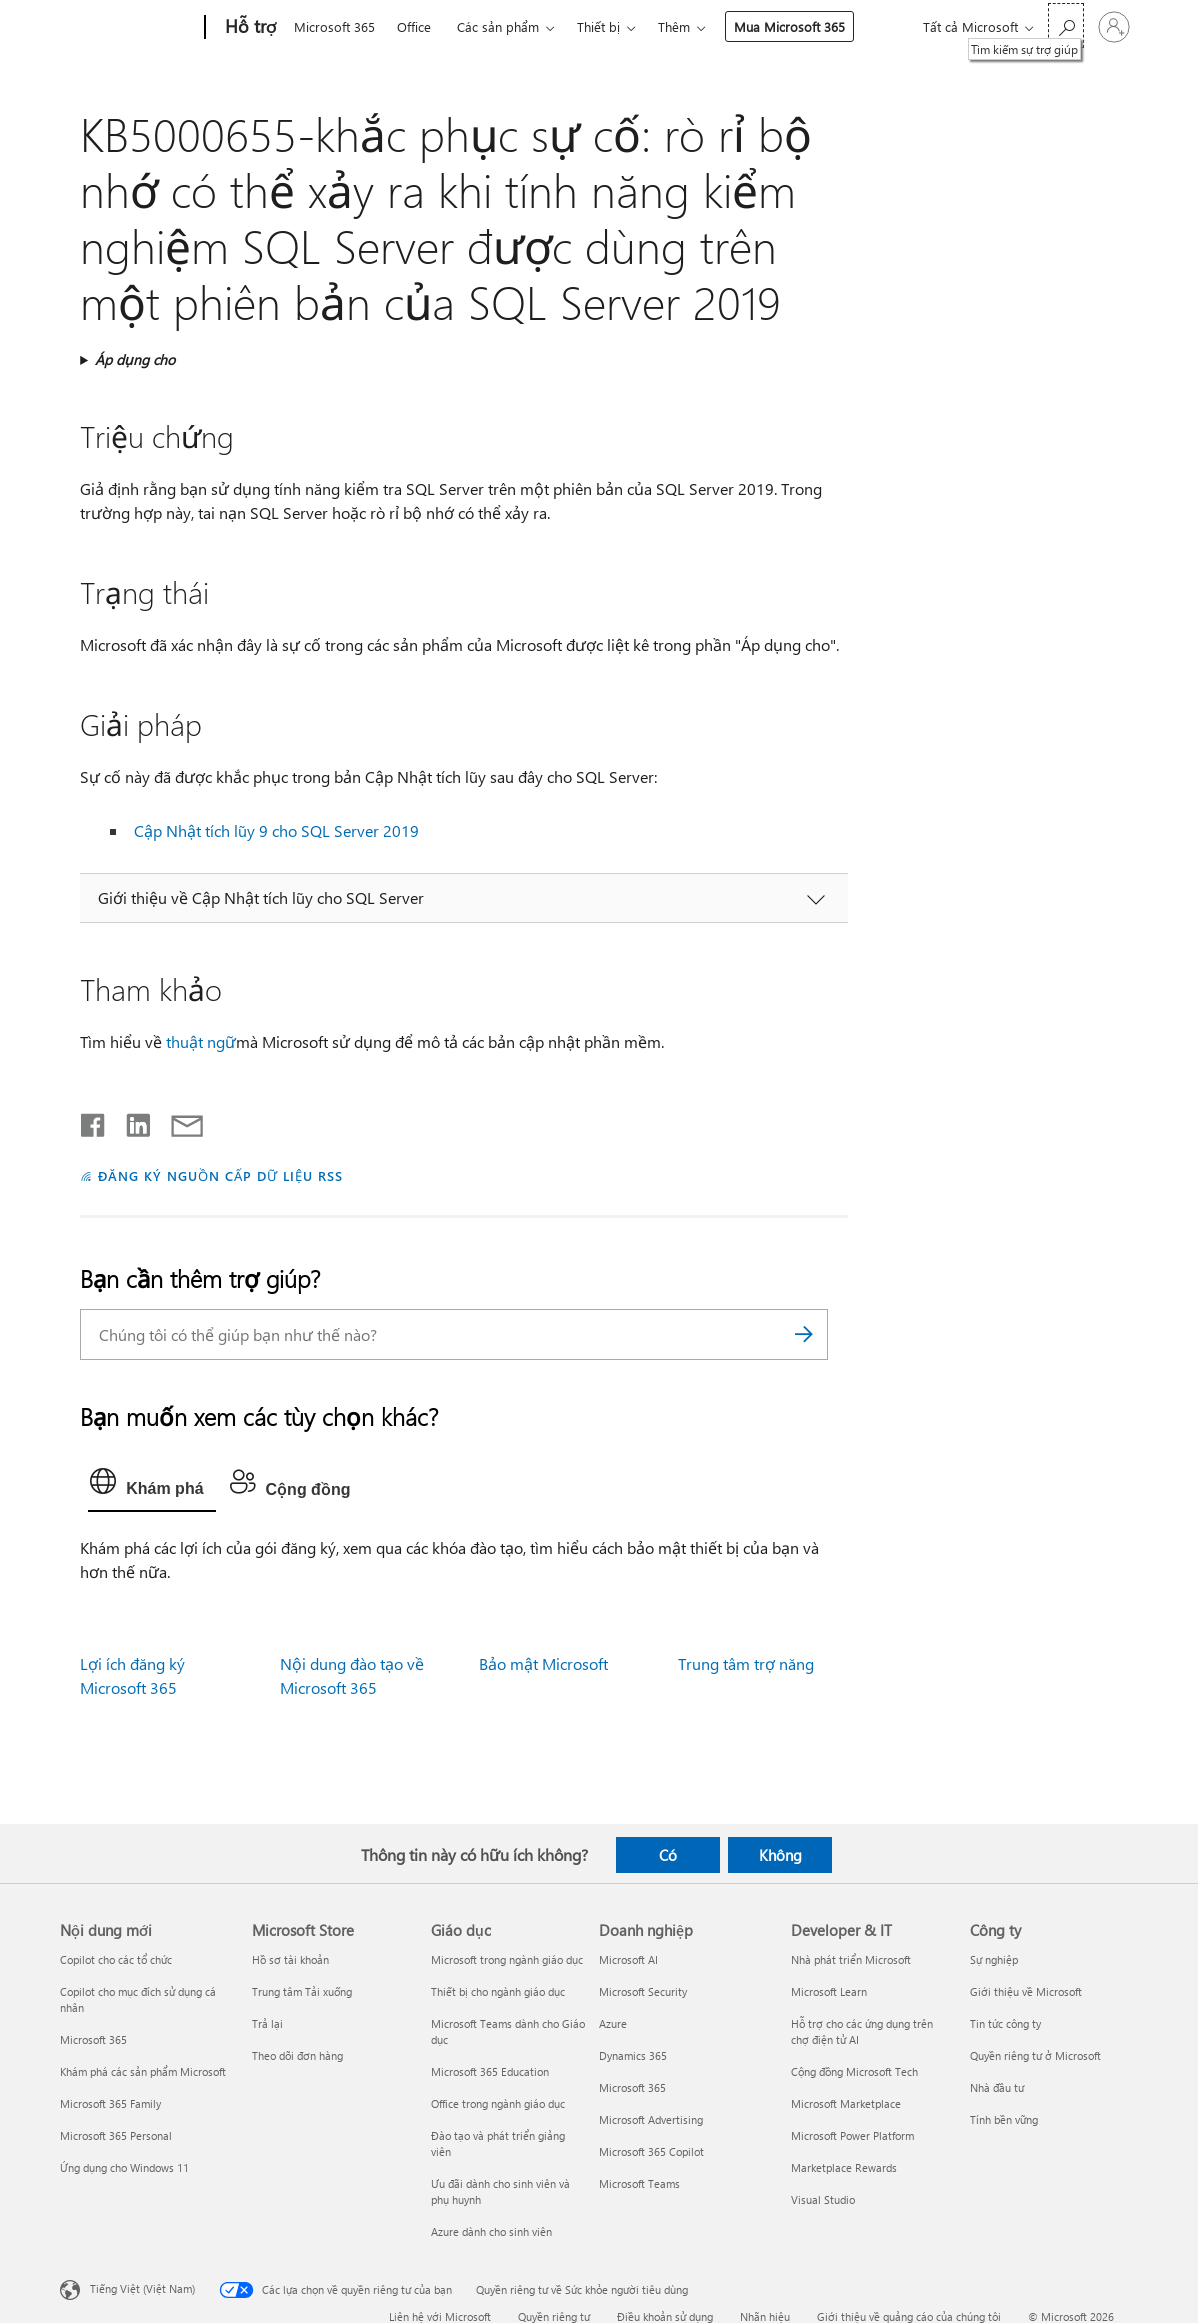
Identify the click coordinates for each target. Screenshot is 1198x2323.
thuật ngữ (201, 1041)
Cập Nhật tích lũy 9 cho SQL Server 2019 (276, 830)
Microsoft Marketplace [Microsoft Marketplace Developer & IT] (846, 2103)
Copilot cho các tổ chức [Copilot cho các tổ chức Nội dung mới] (116, 1959)
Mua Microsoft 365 (789, 26)
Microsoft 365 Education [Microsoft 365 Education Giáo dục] (490, 2071)
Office (414, 26)
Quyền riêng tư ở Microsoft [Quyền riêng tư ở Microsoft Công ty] (1035, 2055)
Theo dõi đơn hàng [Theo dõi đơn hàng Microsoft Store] (297, 2055)
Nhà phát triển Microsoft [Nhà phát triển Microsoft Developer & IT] (851, 1959)
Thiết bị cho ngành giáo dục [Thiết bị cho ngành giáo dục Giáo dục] (498, 1991)
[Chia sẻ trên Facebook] (94, 1121)
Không (780, 1855)
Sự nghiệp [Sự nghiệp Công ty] (994, 1959)
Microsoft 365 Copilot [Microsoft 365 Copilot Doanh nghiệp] (651, 2151)
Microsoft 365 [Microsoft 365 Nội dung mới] (93, 2039)
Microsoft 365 (334, 26)
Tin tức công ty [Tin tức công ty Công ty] (1005, 2023)
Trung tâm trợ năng (746, 1663)
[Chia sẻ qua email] (178, 1121)
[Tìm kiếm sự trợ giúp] (1066, 25)
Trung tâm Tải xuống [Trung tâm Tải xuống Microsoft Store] (302, 1991)
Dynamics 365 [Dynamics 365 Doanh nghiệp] (633, 2055)
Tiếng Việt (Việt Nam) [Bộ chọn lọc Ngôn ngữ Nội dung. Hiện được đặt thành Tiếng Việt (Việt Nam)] (142, 2288)
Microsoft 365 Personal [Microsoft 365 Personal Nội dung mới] (116, 2135)
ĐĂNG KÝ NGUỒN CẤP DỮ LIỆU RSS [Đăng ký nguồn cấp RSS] (220, 1175)
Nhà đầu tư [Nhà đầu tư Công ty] (997, 2087)
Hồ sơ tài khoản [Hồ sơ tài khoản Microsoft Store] (290, 1959)
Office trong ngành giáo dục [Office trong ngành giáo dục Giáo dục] (498, 2103)
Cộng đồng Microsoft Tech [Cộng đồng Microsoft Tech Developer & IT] (854, 2071)
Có (668, 1855)
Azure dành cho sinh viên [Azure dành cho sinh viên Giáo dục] (491, 2231)
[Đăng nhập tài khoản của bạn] (1114, 27)
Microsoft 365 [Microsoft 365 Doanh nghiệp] (632, 2087)
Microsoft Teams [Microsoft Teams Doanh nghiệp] (639, 2183)
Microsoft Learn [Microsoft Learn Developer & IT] (829, 1991)
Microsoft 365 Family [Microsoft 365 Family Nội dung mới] (110, 2103)
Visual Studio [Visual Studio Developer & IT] (823, 2199)
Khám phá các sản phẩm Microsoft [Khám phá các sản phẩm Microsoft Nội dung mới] (143, 2071)
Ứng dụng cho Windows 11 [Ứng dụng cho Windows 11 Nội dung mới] (124, 2167)
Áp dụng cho (135, 359)
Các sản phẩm (498, 26)
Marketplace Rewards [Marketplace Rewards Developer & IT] (844, 2167)
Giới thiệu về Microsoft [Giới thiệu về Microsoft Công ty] (1026, 1991)
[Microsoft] (128, 28)
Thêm (674, 26)
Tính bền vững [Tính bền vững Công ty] (1004, 2119)
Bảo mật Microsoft (543, 1663)
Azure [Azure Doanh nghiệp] (613, 2023)
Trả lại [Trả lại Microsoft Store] (267, 2023)
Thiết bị (598, 26)
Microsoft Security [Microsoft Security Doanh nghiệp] (643, 1991)
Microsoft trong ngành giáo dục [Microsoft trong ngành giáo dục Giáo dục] (507, 1959)
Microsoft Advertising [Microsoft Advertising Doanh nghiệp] (651, 2119)
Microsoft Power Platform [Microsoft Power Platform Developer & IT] (852, 2135)
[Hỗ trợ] (249, 28)
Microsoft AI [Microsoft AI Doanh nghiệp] (628, 1959)
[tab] (151, 1486)
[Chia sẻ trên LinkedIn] (130, 1121)
